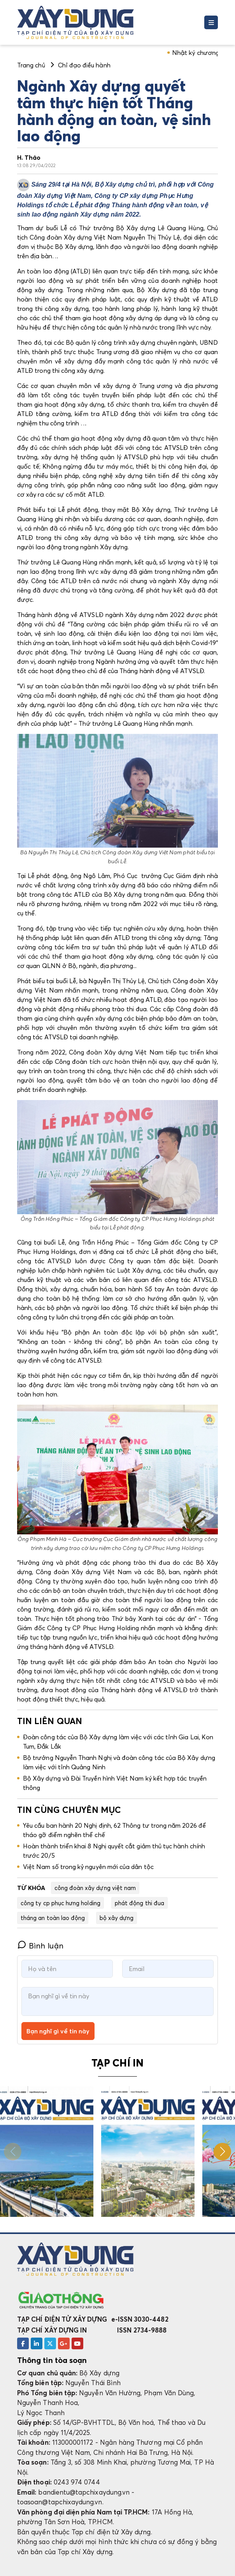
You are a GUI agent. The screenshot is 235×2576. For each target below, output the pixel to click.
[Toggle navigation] (211, 22)
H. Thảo (28, 157)
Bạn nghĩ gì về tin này (57, 2031)
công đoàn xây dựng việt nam (95, 1887)
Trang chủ (31, 65)
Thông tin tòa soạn (52, 2360)
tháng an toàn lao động (53, 1917)
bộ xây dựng (117, 1917)
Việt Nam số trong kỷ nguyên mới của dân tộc (88, 1867)
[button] (222, 2151)
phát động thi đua (139, 1902)
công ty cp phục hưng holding (60, 1902)
